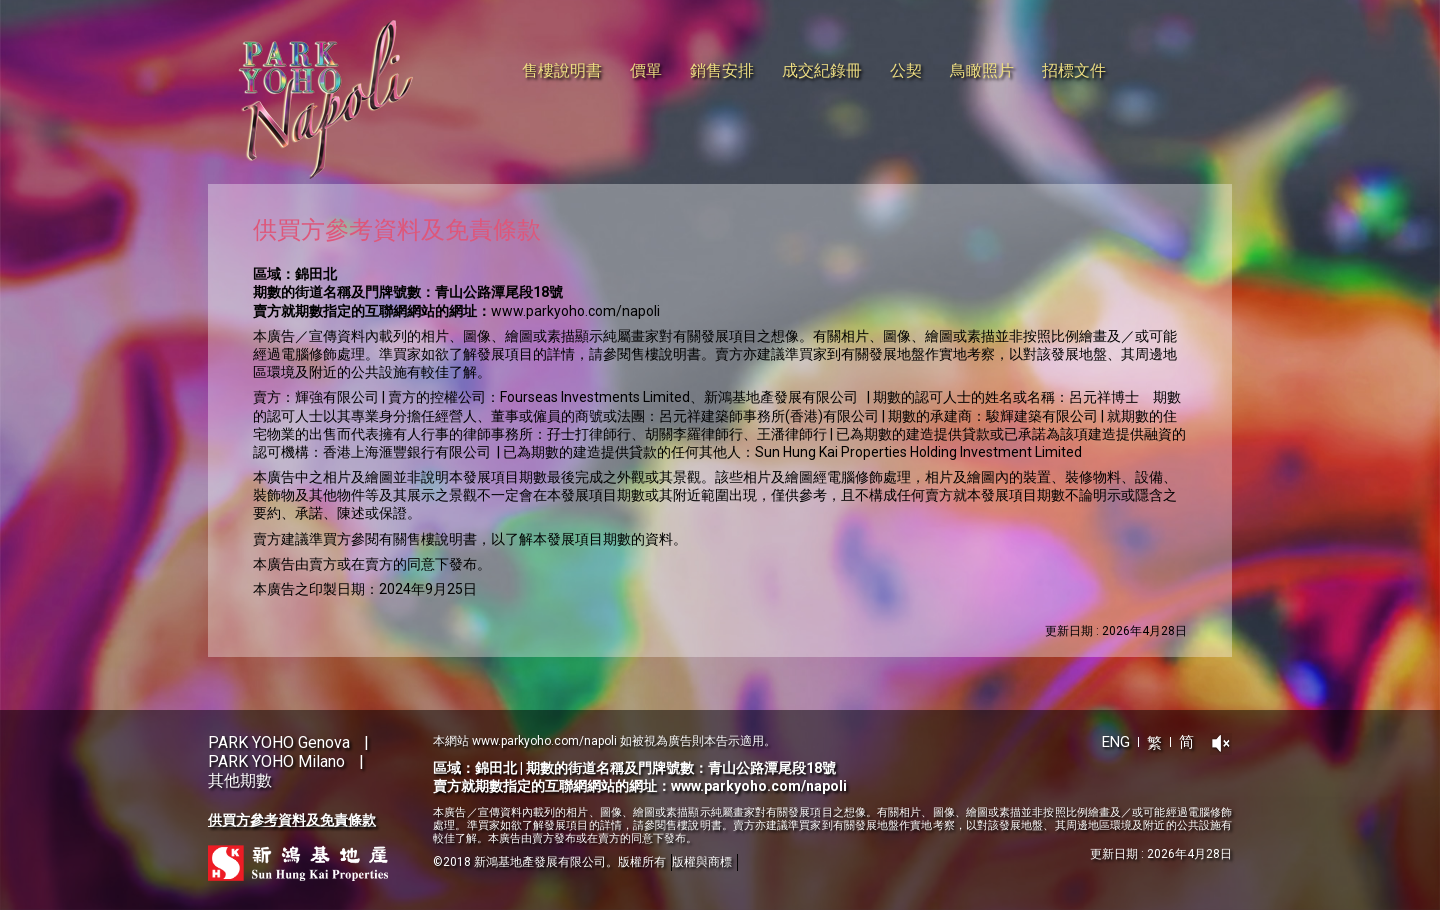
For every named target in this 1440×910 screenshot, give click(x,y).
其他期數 (240, 780)
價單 (646, 70)
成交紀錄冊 (822, 70)
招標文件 (1074, 70)
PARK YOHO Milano (276, 761)
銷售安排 (722, 70)
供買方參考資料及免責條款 (292, 820)
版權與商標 (702, 862)
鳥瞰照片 (982, 70)
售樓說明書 (562, 70)
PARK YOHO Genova (279, 742)
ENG (1116, 742)
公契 (906, 70)
